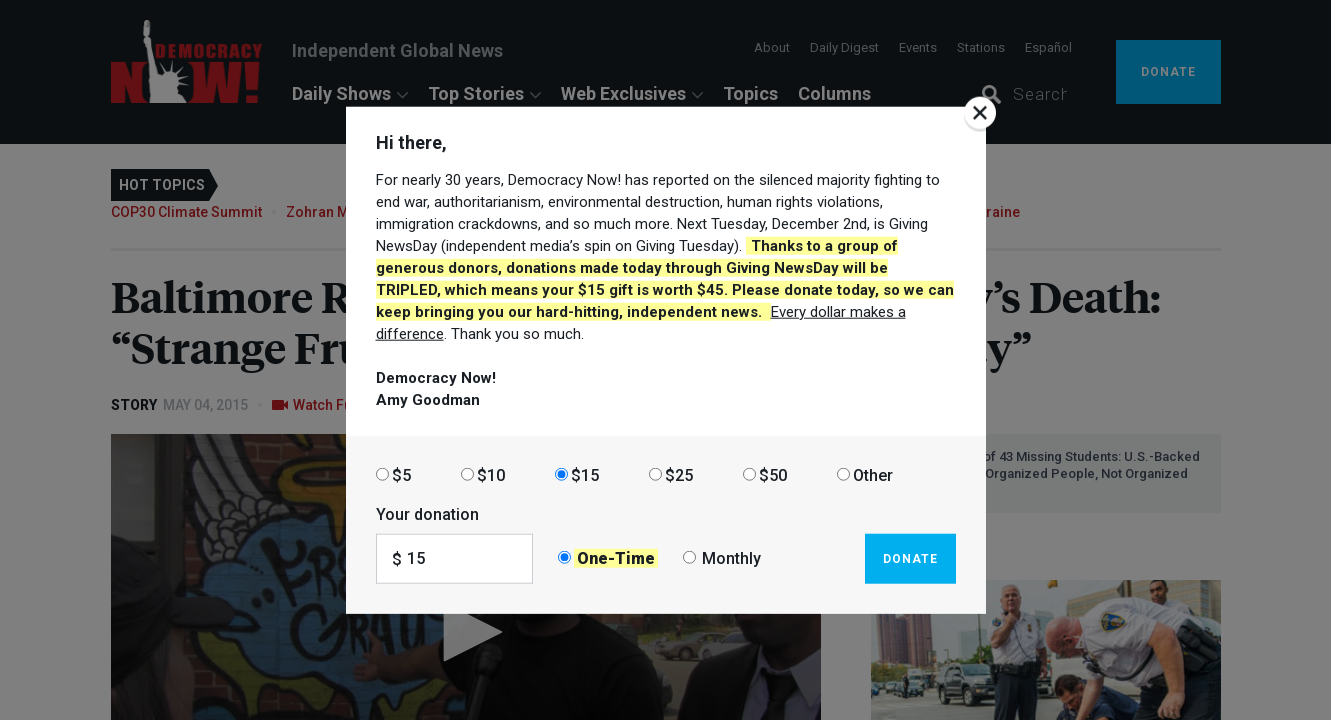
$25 (679, 474)
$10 (491, 474)
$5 (401, 474)
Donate (910, 558)
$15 (585, 474)
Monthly (731, 558)
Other (873, 474)
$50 (773, 474)
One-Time (616, 558)
